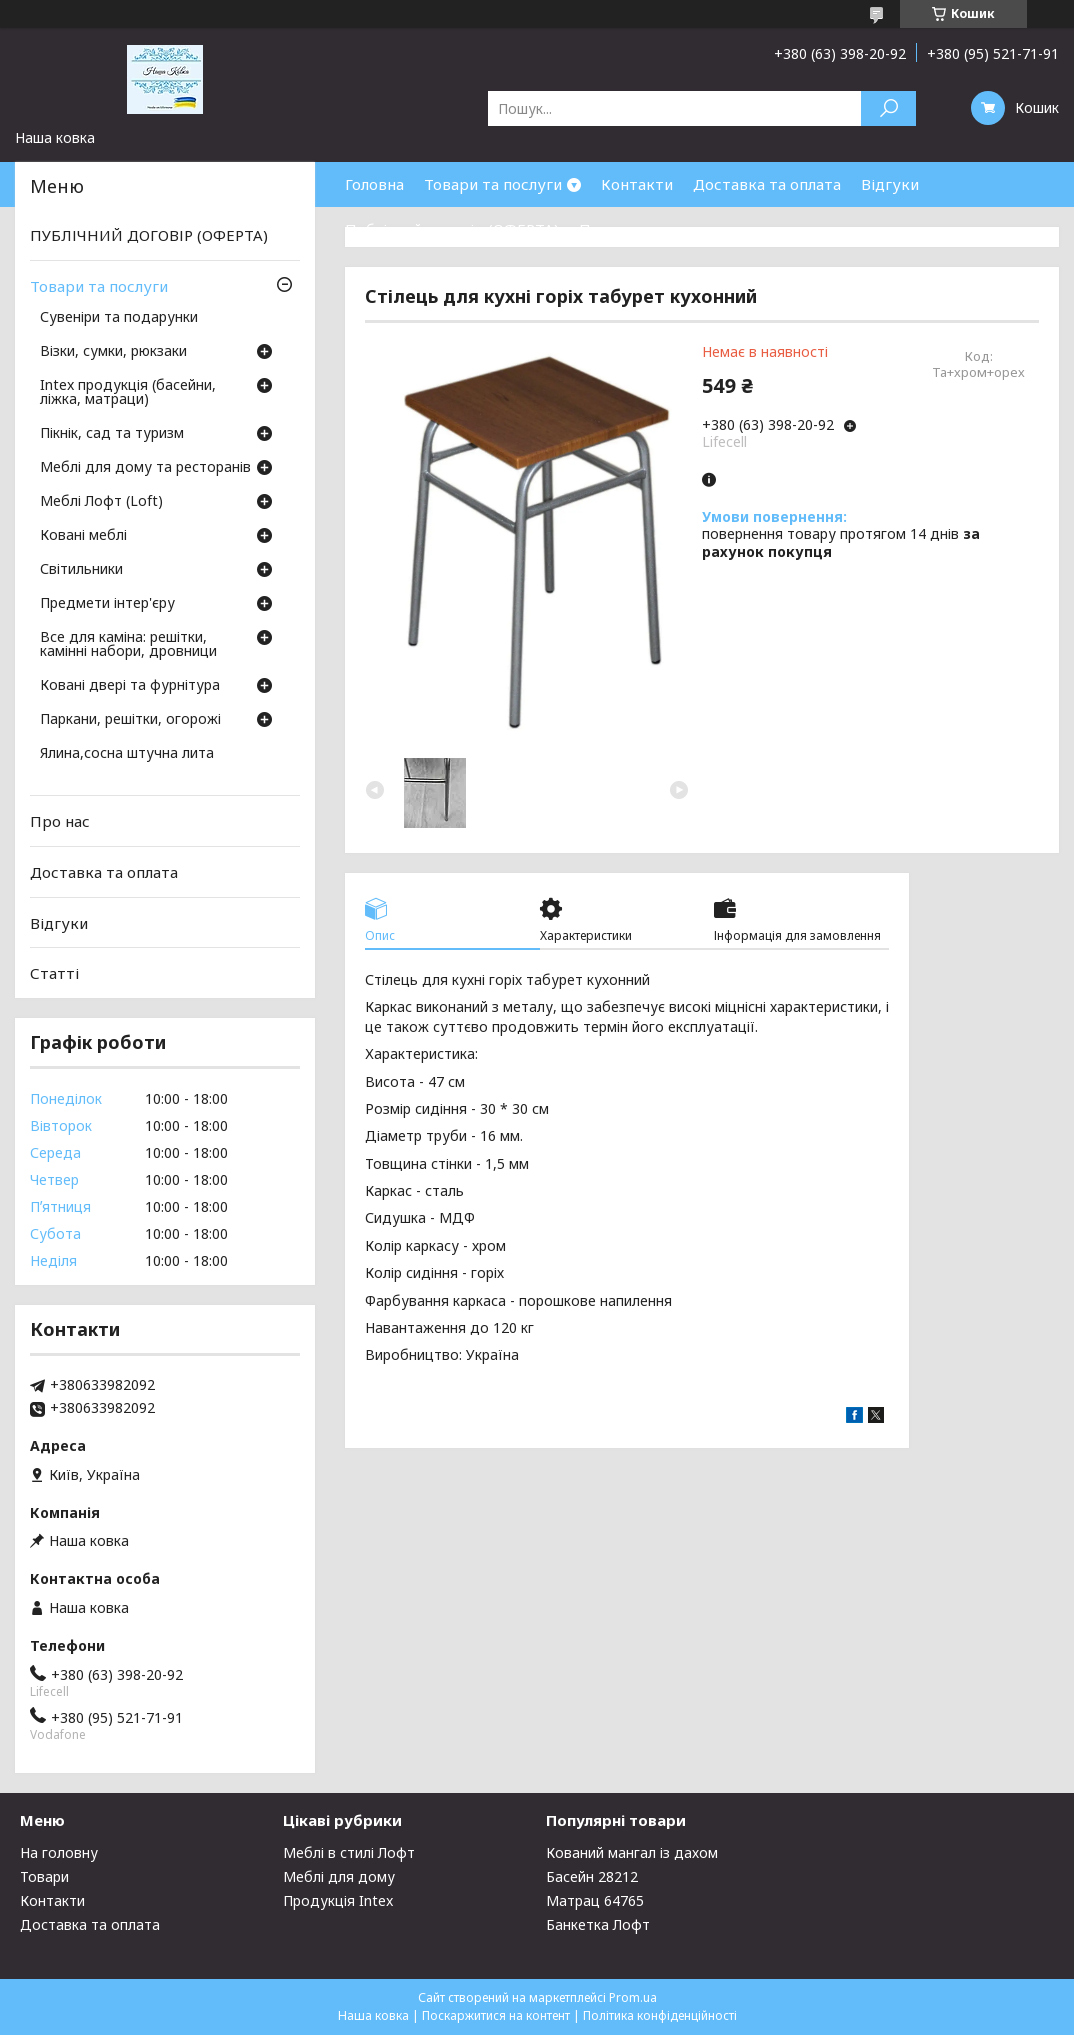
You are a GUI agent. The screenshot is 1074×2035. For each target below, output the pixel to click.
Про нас (609, 229)
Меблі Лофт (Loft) (101, 502)
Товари (44, 1876)
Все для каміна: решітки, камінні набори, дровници (128, 645)
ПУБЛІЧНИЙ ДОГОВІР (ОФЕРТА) (149, 235)
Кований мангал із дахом (632, 1852)
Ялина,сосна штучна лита (127, 754)
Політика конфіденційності (660, 2015)
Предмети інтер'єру (107, 604)
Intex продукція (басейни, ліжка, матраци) (128, 393)
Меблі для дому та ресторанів (145, 468)
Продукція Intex (338, 1900)
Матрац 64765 (595, 1900)
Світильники (81, 570)
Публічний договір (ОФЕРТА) (452, 229)
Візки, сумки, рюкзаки (113, 352)
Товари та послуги (493, 184)
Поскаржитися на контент (496, 2015)
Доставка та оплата (767, 184)
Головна (374, 184)
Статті (54, 973)
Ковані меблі (83, 536)
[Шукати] (888, 108)
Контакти (637, 184)
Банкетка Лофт (598, 1924)
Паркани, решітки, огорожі (130, 720)
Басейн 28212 (592, 1876)
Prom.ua (633, 1997)
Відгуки (890, 184)
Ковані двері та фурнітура (130, 686)
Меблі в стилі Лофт (349, 1852)
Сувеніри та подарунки (119, 318)
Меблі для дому (339, 1876)
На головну (59, 1852)
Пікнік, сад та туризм (112, 434)
